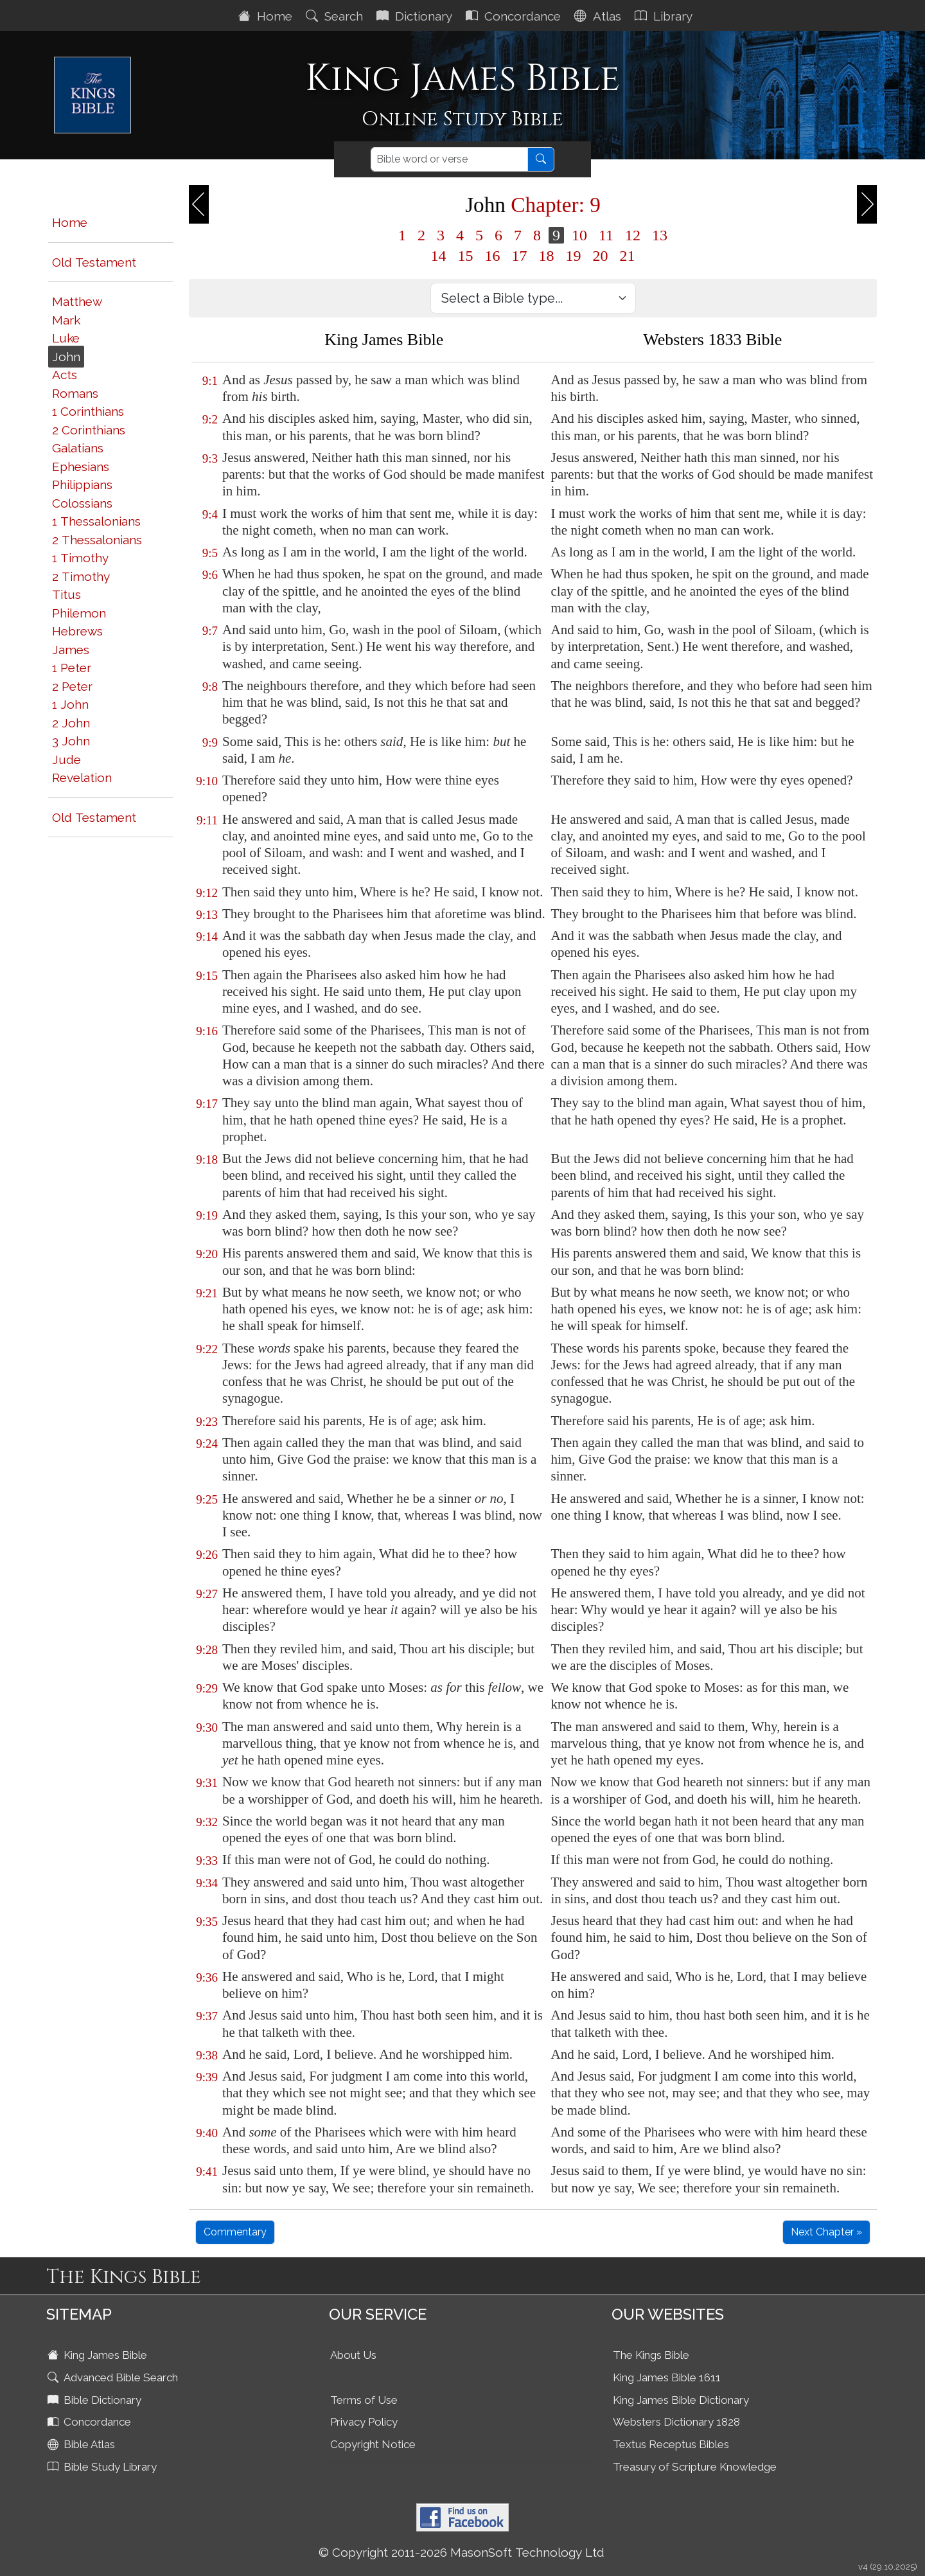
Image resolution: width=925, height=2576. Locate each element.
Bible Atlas (83, 2444)
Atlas (599, 16)
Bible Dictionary (96, 2400)
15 (465, 255)
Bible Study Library (103, 2466)
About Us (353, 2355)
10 (579, 235)
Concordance (515, 16)
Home (266, 16)
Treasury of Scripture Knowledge (695, 2466)
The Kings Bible (651, 2355)
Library (665, 16)
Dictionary (415, 16)
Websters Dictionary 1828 (676, 2421)
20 (600, 255)
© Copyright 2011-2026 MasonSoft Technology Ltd (461, 2552)
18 (546, 255)
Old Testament (94, 262)
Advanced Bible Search (114, 2377)
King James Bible (99, 2355)
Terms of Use (364, 2400)
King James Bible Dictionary (681, 2400)
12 (632, 235)
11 (606, 235)
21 (627, 255)
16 (492, 255)
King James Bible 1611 (667, 2377)
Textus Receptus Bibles (671, 2444)
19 (573, 255)
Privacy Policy (364, 2421)
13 (659, 235)
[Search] (449, 159)
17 (519, 255)
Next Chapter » (826, 2232)
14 (438, 255)
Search (336, 16)
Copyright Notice (373, 2444)
